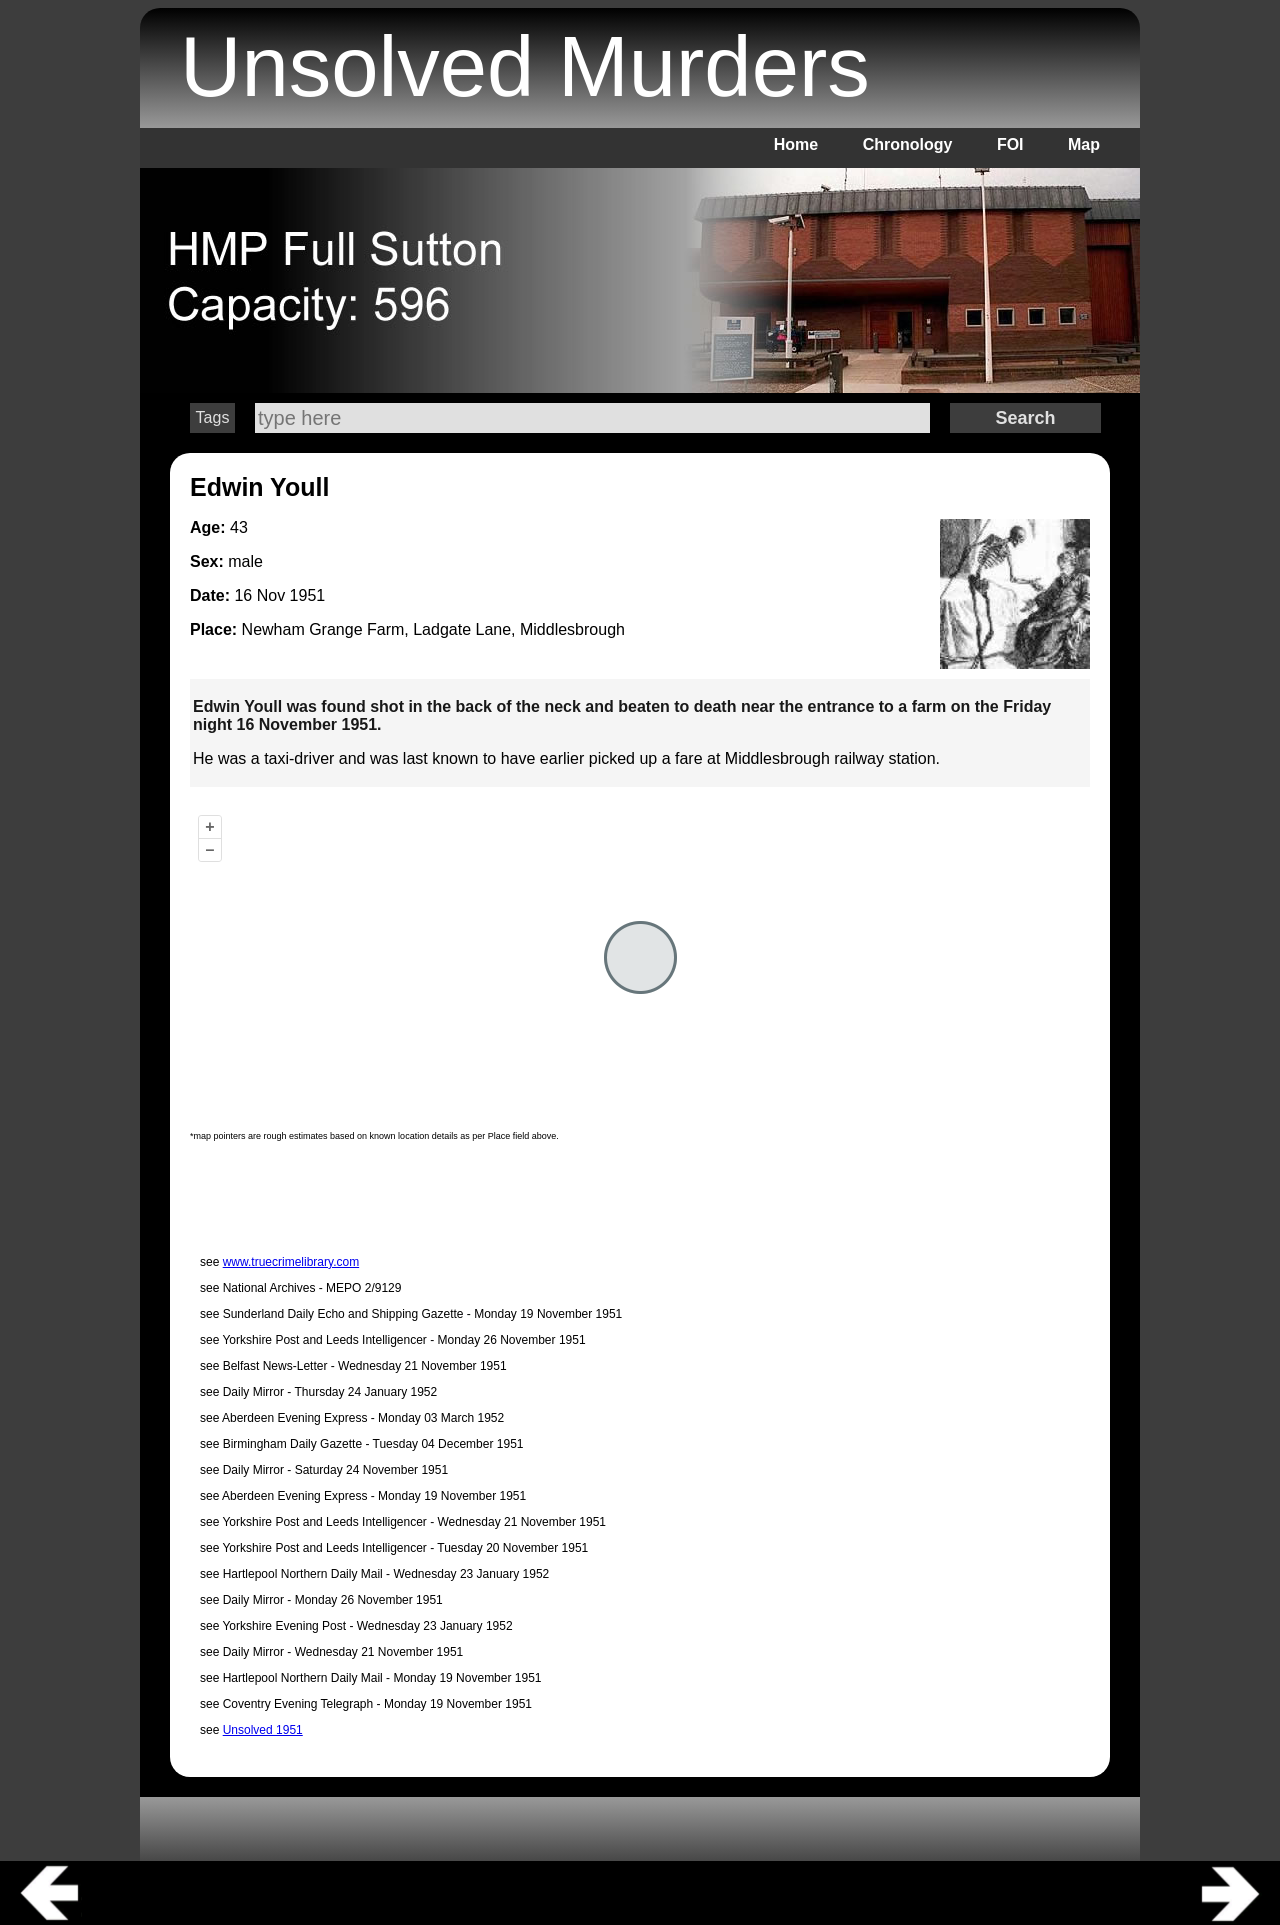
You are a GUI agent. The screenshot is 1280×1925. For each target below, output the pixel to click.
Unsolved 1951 (263, 1730)
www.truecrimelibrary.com (291, 1262)
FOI (1010, 144)
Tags (213, 417)
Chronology (908, 144)
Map (1084, 144)
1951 (308, 595)
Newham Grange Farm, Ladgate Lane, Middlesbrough (433, 629)
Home (796, 144)
